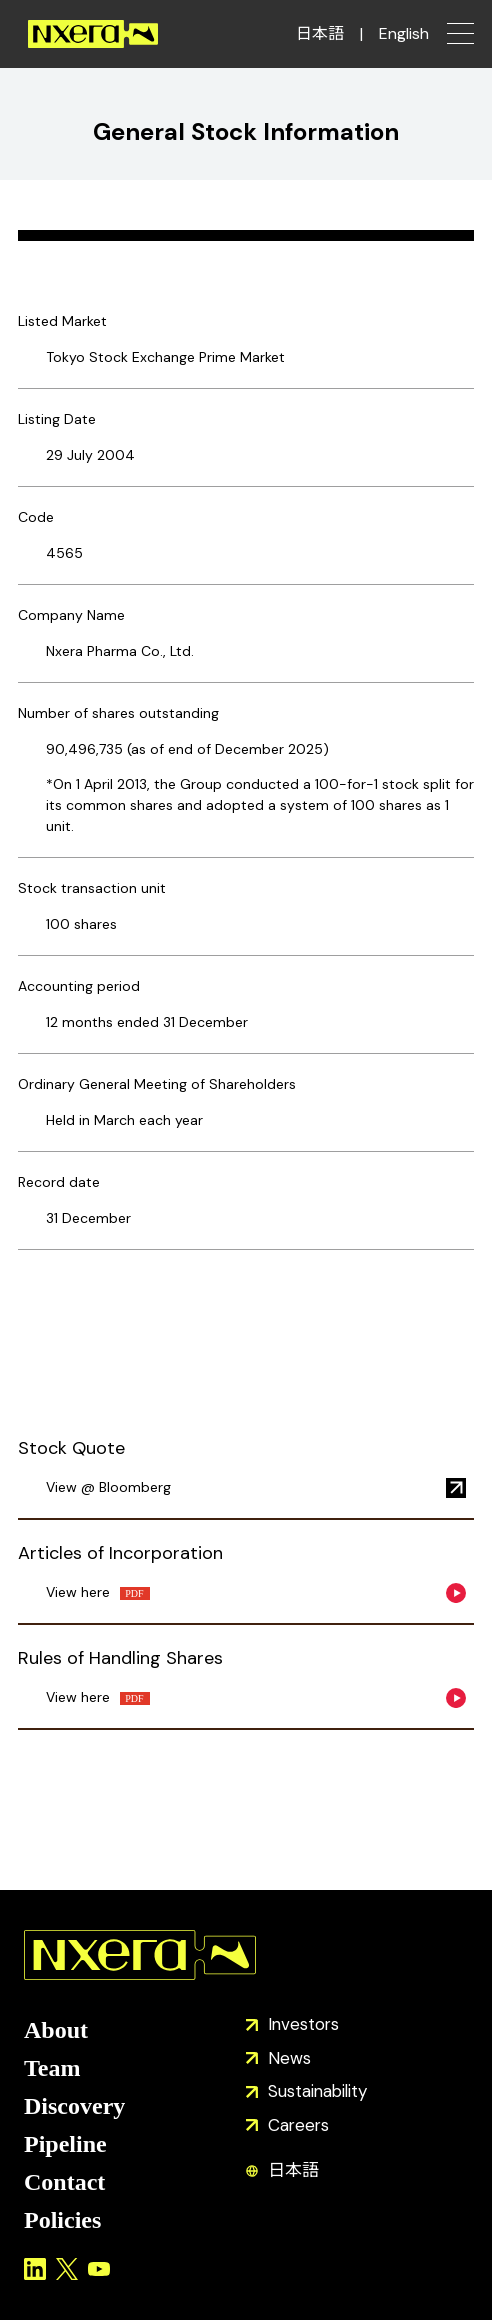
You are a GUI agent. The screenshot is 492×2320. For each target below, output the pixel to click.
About (56, 2030)
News (289, 2058)
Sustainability (317, 2091)
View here (98, 1592)
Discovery (74, 2106)
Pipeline (65, 2144)
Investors (303, 2024)
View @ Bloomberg (108, 1487)
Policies (62, 2220)
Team (52, 2068)
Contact (64, 2182)
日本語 (320, 33)
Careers (298, 2125)
